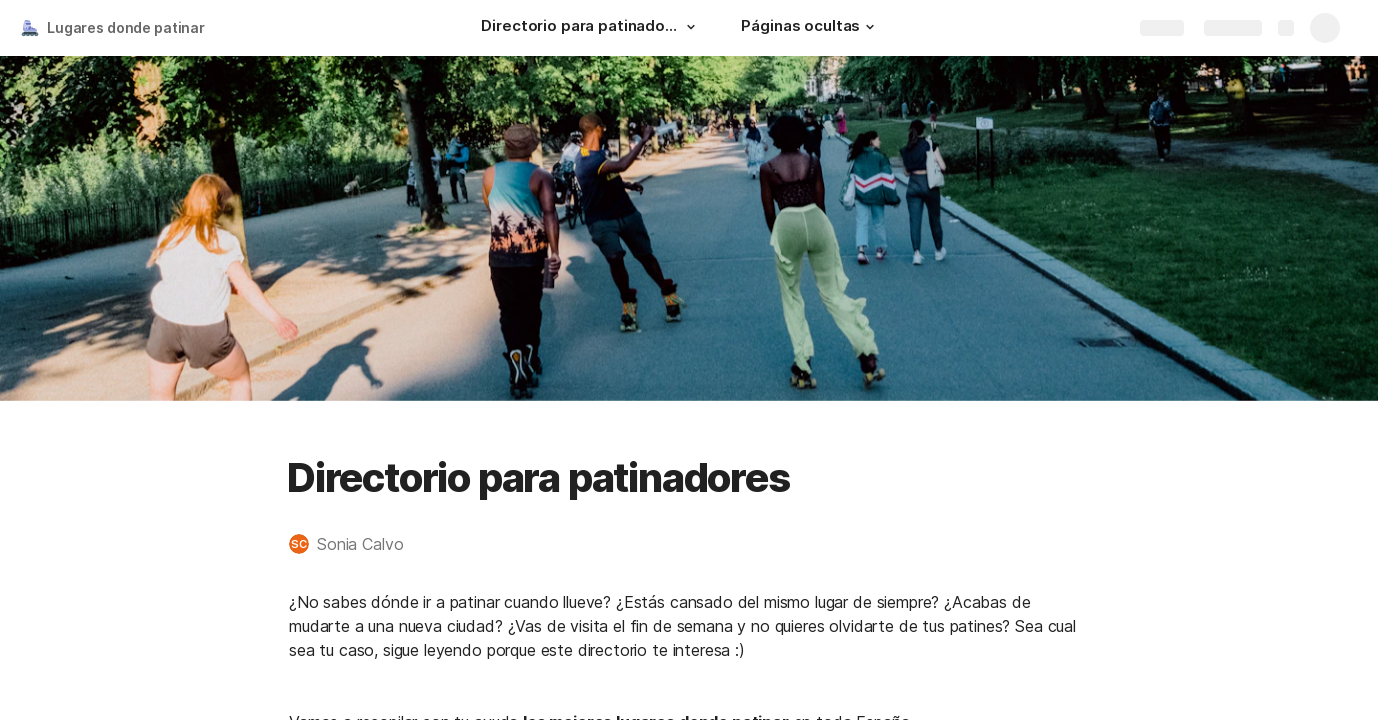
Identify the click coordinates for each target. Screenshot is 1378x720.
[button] (691, 27)
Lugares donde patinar (126, 27)
